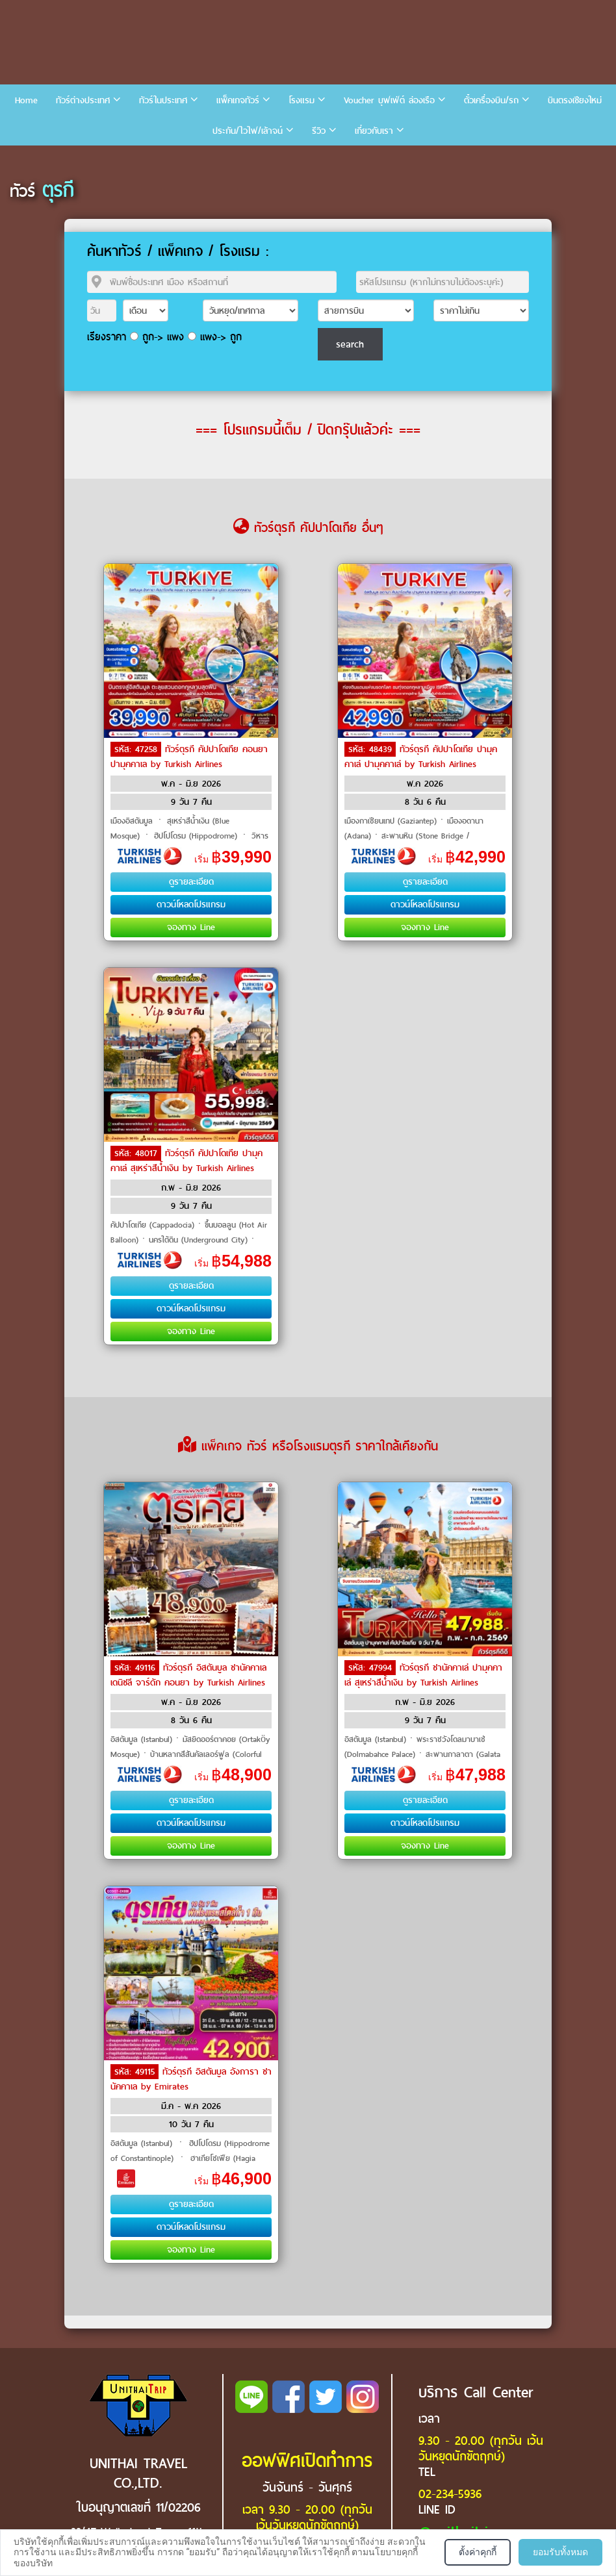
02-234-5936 (449, 2493)
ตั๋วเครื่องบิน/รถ (491, 100)
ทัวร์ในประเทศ (163, 100)
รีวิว (319, 130)
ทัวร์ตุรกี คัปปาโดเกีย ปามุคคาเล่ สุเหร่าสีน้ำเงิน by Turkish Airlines (186, 1161)
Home (26, 100)
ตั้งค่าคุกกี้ (477, 2552)
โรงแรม (301, 100)
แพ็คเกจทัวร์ (237, 100)
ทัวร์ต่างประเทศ (83, 100)
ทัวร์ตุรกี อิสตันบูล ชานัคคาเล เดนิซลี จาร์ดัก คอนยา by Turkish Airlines (188, 1675)
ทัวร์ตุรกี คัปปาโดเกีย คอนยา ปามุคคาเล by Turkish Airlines (189, 757)
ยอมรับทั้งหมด (560, 2552)
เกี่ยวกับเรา (374, 130)
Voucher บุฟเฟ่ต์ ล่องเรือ (389, 100)
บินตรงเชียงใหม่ (575, 100)
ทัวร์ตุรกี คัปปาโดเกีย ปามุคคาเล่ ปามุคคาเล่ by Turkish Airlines (420, 757)
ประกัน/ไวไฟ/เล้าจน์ (247, 130)
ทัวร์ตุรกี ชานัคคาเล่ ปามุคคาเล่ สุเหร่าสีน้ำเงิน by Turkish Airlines (423, 1675)
